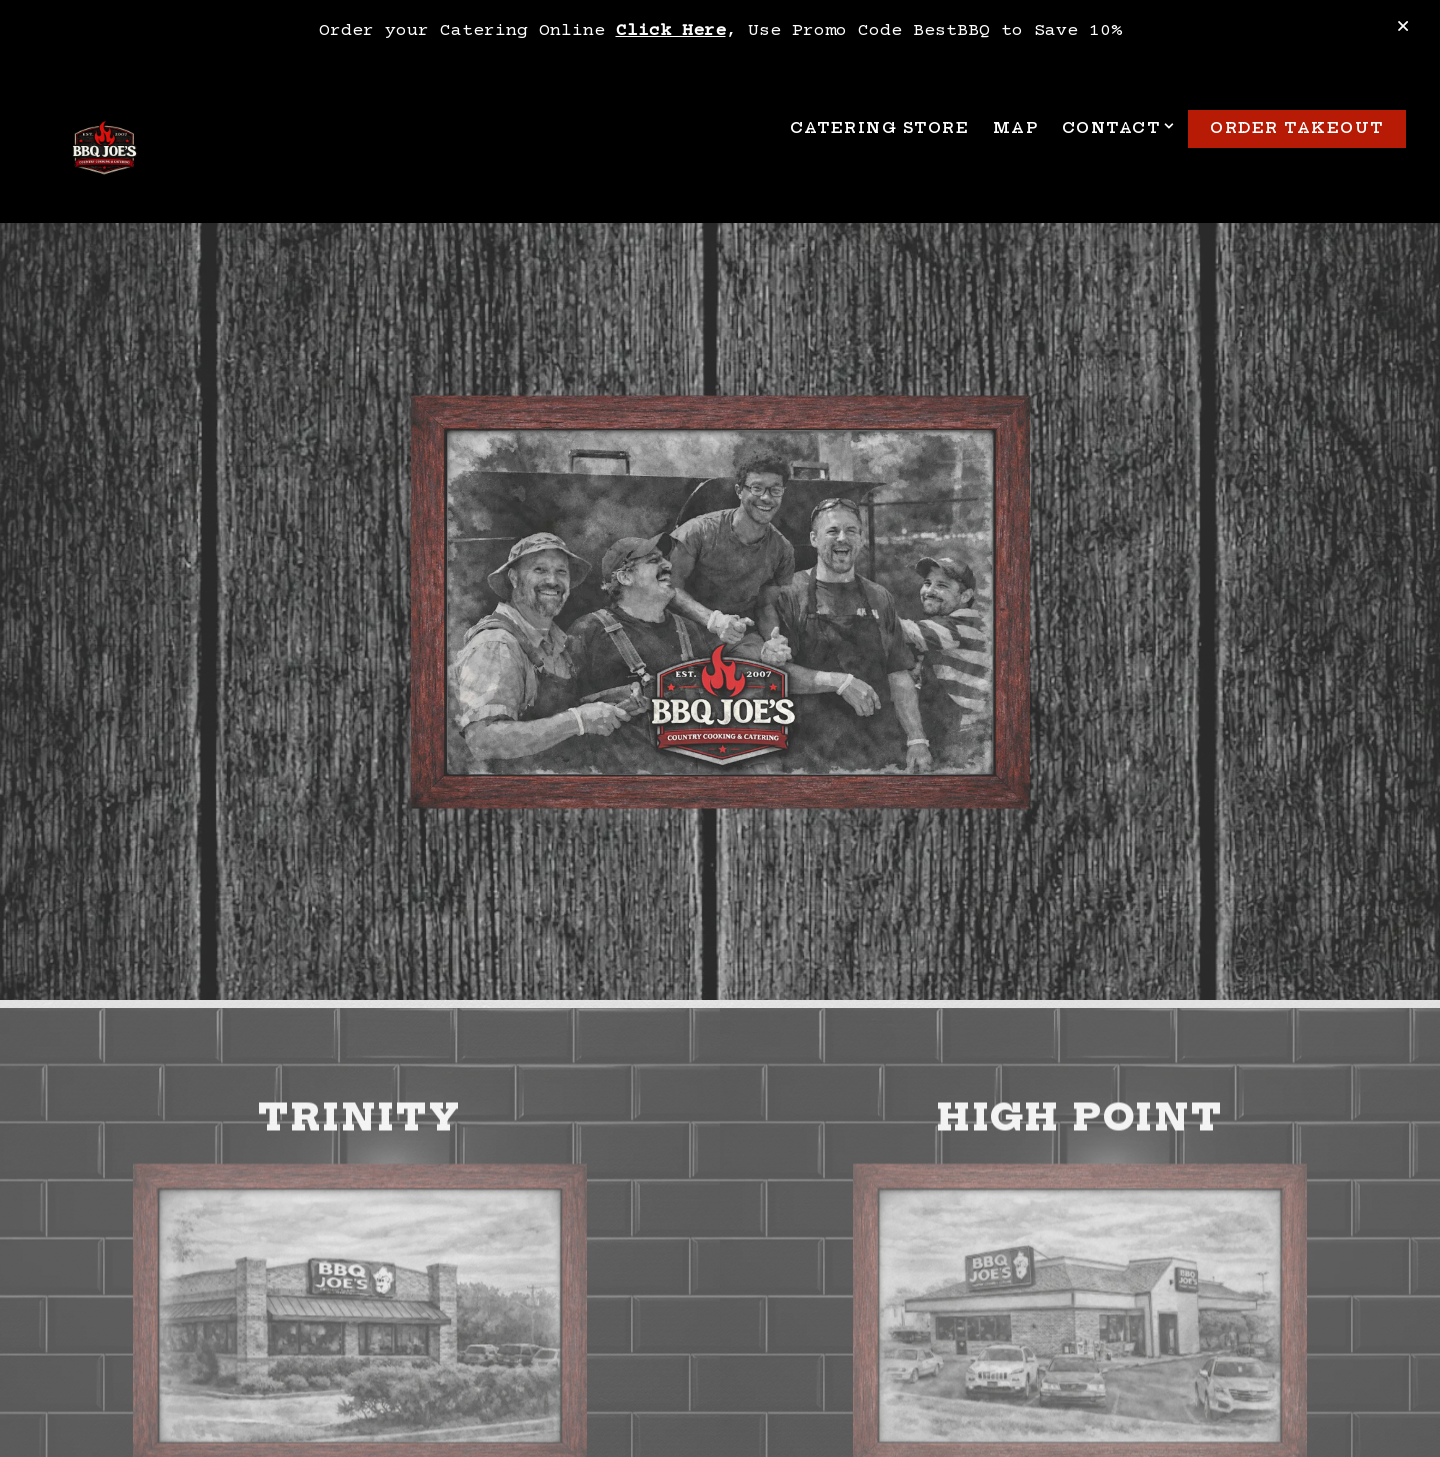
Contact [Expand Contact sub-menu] (1115, 127)
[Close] (1403, 28)
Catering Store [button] (879, 128)
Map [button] (1016, 128)
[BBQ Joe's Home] (104, 151)
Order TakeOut (1297, 128)
